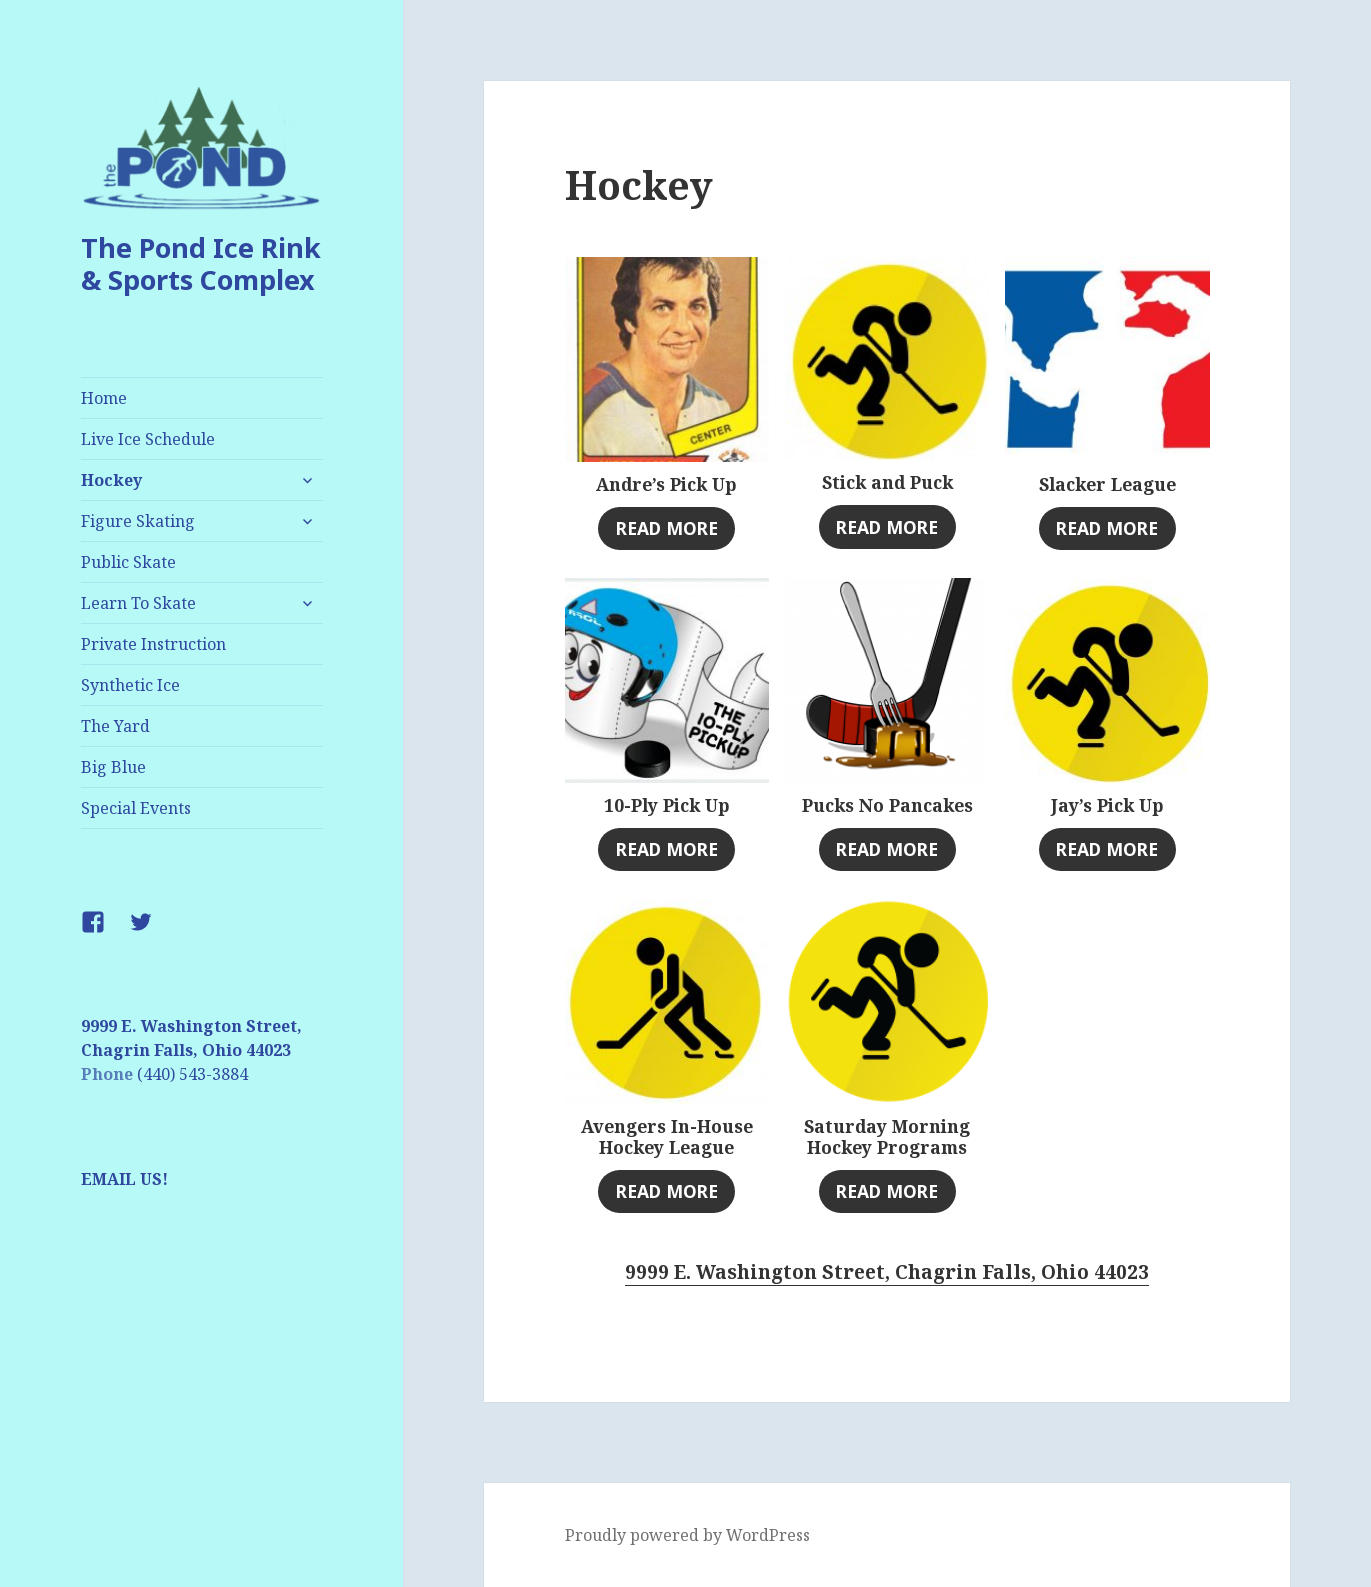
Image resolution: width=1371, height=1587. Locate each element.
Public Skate (128, 562)
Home (104, 398)
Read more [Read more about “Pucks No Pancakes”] (887, 849)
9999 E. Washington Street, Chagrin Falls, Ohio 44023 (887, 1272)
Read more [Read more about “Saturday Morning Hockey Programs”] (887, 1191)
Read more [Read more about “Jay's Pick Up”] (1107, 849)
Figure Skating (138, 521)
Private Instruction (153, 644)
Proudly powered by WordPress (687, 1535)
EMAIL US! (124, 1179)
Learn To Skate (138, 603)
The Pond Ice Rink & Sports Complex (201, 263)
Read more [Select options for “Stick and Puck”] (887, 527)
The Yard (115, 726)
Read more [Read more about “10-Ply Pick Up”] (667, 849)
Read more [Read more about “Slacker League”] (1107, 528)
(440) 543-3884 (192, 1074)
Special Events (136, 808)
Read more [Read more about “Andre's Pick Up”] (667, 528)
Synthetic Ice (130, 685)
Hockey (111, 480)
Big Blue (113, 767)
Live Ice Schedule (148, 439)
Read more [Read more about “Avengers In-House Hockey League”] (667, 1191)
